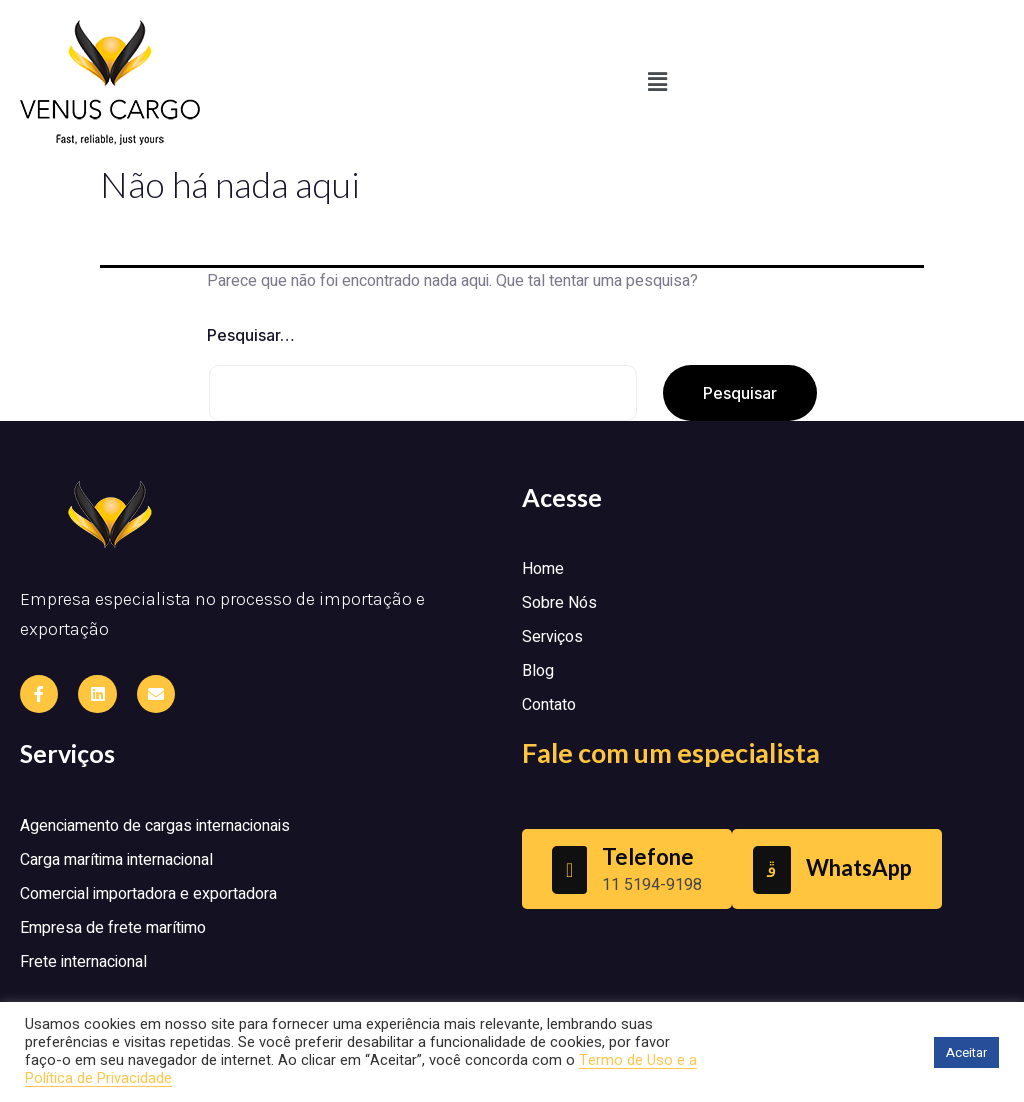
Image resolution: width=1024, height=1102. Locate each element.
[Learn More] (627, 869)
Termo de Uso (628, 1060)
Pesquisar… (251, 335)
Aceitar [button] (966, 1052)
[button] (657, 82)
